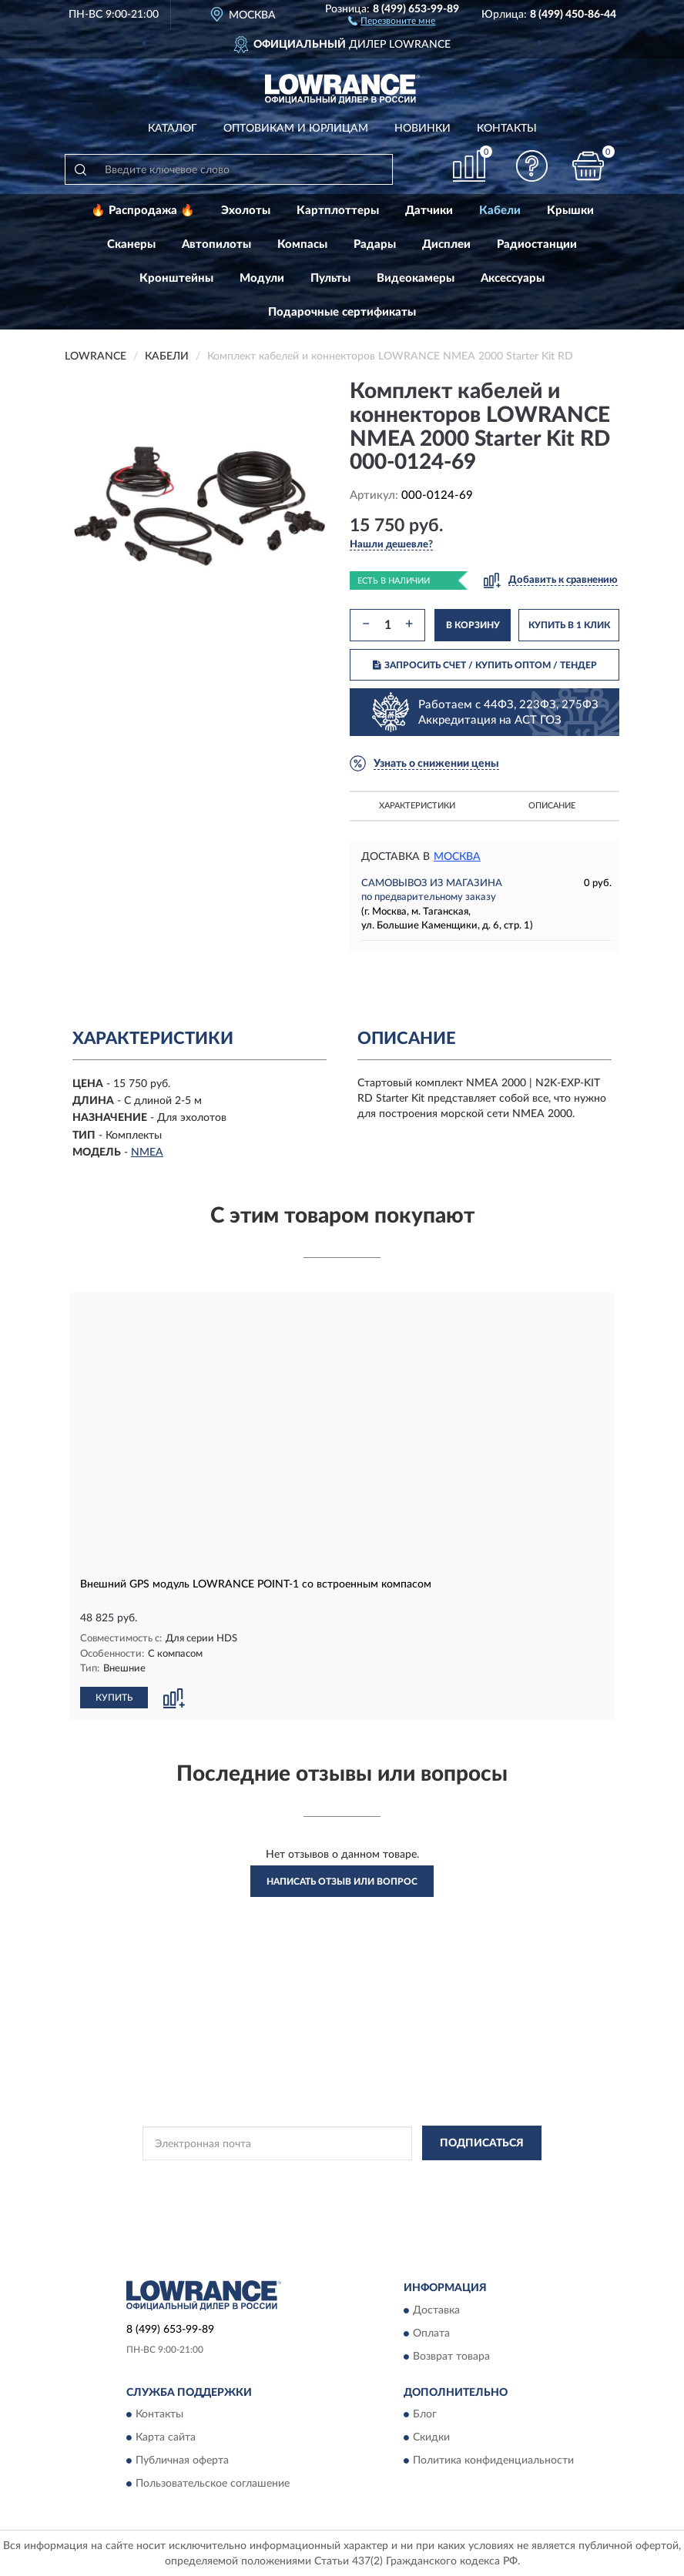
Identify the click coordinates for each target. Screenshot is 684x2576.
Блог (425, 2413)
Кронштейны (176, 278)
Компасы (302, 244)
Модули (262, 278)
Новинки (422, 128)
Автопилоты (216, 244)
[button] (391, 20)
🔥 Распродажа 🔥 (143, 210)
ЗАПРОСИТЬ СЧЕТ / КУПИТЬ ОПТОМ (485, 665)
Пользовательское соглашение (213, 2482)
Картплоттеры (338, 210)
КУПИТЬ (114, 1696)
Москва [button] (457, 856)
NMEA (147, 1152)
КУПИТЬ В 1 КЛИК (569, 625)
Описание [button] (551, 805)
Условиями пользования (319, 2190)
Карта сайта (166, 2436)
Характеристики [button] (417, 805)
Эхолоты (245, 210)
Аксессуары (513, 278)
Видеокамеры (415, 278)
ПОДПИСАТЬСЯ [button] (482, 2142)
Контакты (507, 128)
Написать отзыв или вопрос (342, 1880)
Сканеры (131, 244)
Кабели (500, 210)
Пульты (330, 278)
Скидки (431, 2436)
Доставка (436, 2309)
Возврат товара (451, 2355)
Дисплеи (446, 244)
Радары (375, 244)
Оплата (431, 2332)
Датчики (429, 210)
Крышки (570, 210)
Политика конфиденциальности (493, 2459)
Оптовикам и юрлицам (295, 128)
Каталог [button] (172, 128)
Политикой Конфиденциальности (417, 2177)
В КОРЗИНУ (473, 625)
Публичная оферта (182, 2459)
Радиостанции (537, 244)
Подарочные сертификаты (342, 312)
